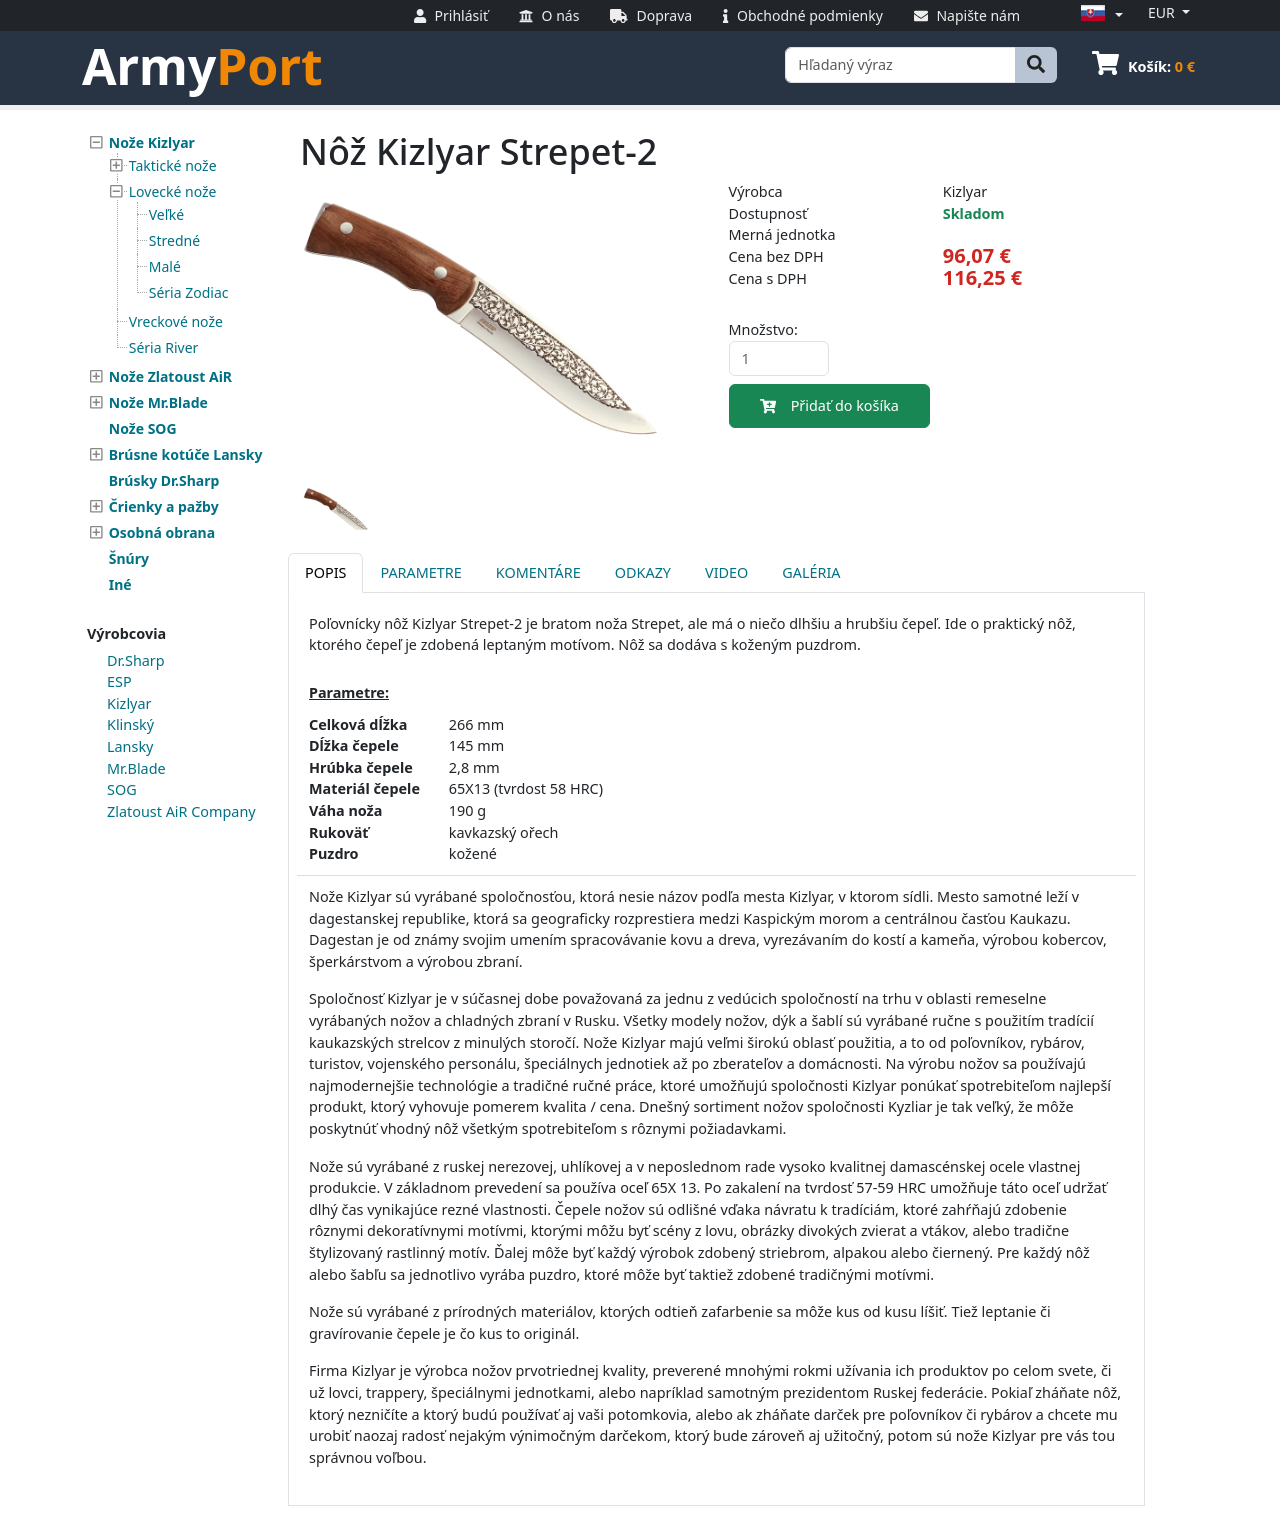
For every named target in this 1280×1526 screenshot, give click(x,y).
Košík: (1143, 66)
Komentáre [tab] (538, 572)
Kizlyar (129, 703)
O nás (549, 15)
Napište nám (967, 15)
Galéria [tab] (811, 572)
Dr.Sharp (136, 660)
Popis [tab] (325, 572)
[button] (1099, 14)
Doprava (651, 15)
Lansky (130, 746)
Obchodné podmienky (803, 15)
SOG (122, 789)
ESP (119, 681)
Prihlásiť (451, 15)
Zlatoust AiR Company (181, 811)
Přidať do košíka (829, 405)
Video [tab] (726, 572)
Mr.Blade (136, 768)
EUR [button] (1163, 12)
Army (202, 66)
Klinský (130, 724)
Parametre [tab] (420, 572)
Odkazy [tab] (643, 572)
